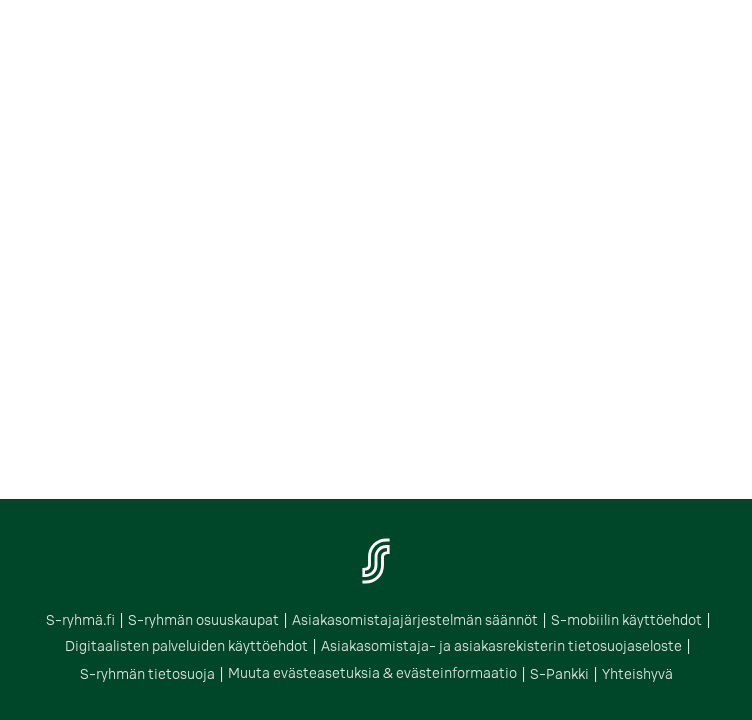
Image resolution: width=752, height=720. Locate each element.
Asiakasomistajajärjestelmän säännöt (409, 622)
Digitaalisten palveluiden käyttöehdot (155, 646)
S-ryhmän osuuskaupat (231, 622)
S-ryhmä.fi (126, 622)
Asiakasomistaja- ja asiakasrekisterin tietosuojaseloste (422, 646)
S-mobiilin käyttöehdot (589, 622)
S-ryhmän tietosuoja (641, 646)
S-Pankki (466, 673)
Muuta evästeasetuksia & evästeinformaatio (307, 673)
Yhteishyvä (535, 673)
